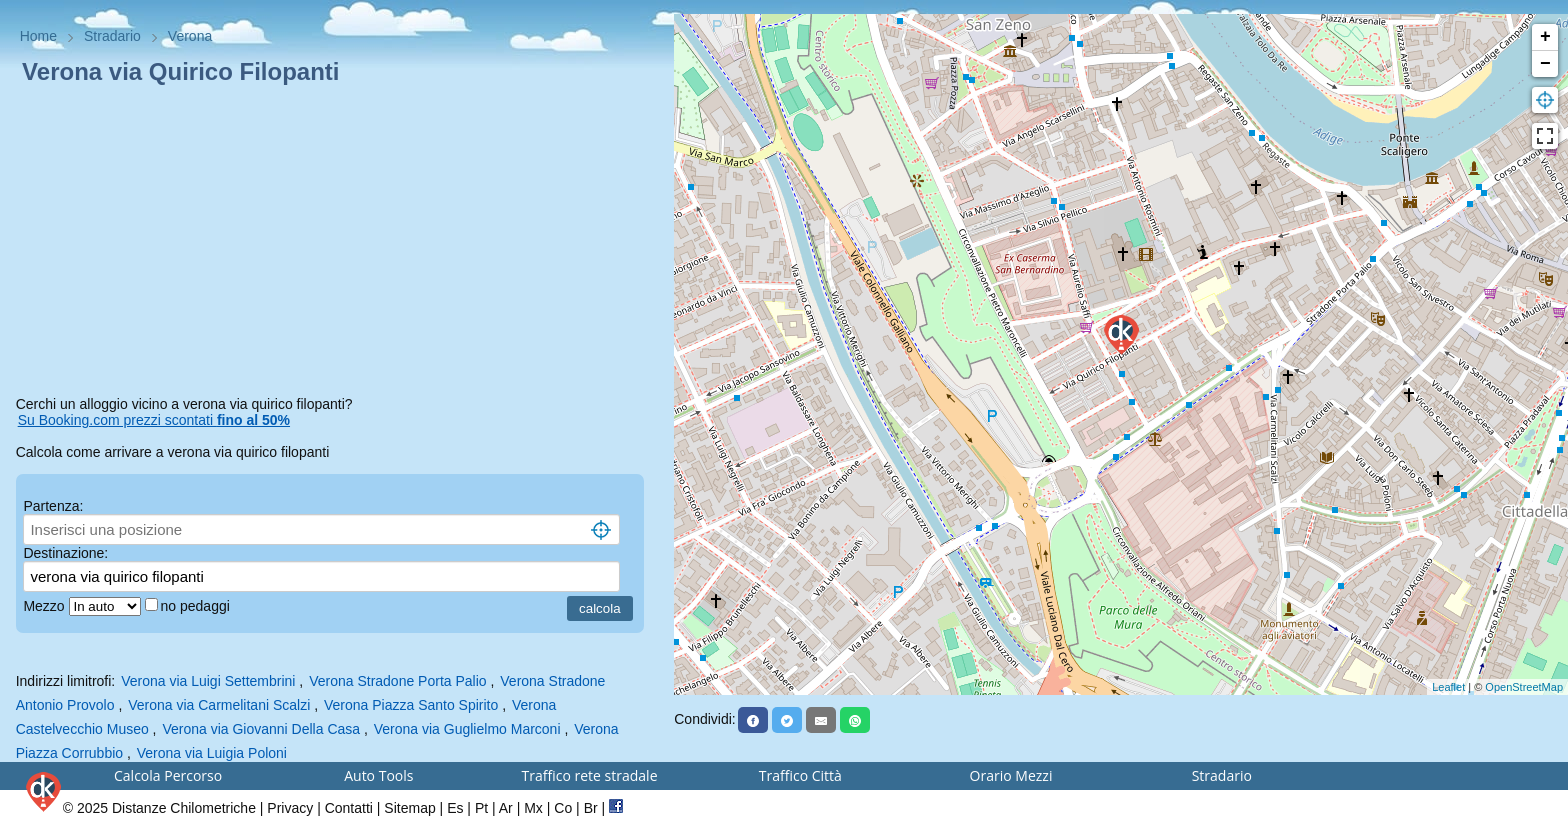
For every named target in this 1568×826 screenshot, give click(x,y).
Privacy (290, 808)
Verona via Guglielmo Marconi (467, 729)
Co (563, 808)
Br (591, 808)
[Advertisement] (337, 244)
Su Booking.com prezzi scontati (154, 420)
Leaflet (1448, 687)
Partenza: (53, 506)
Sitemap (409, 808)
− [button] (1545, 64)
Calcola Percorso (168, 775)
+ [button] (1545, 37)
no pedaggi (197, 606)
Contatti (349, 808)
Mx (533, 808)
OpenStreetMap (1524, 687)
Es (455, 808)
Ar (506, 808)
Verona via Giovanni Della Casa (261, 729)
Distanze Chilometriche (184, 808)
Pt (481, 808)
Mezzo (45, 606)
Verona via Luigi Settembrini (208, 681)
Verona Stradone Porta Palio (397, 681)
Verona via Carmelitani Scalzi (219, 705)
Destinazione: (65, 553)
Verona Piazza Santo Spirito (411, 705)
